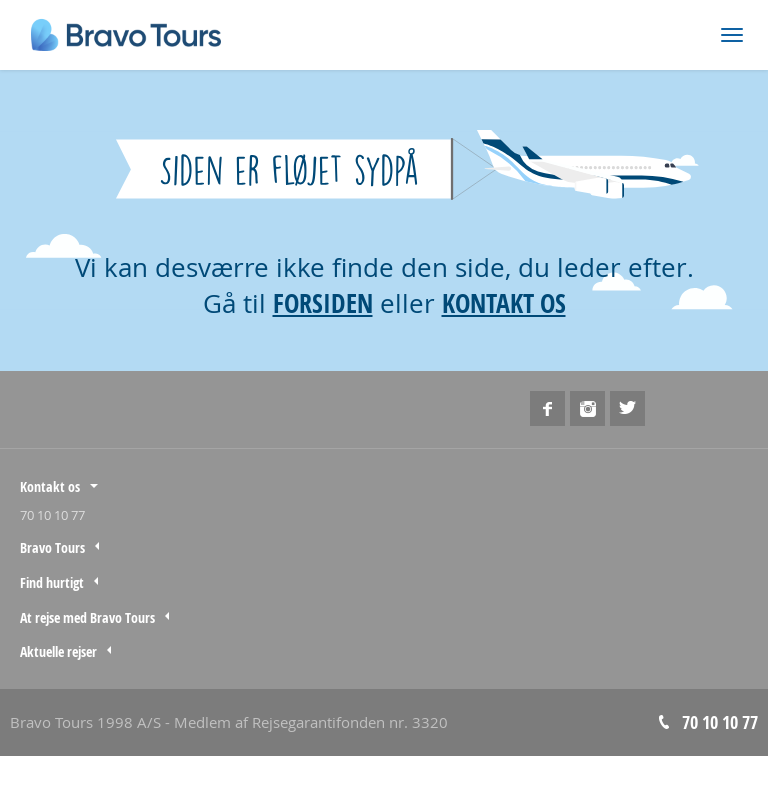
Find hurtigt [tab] (52, 582)
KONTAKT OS (504, 303)
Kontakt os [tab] (50, 486)
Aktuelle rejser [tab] (58, 651)
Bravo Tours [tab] (52, 547)
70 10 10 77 (52, 515)
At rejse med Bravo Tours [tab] (87, 617)
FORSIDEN (323, 303)
